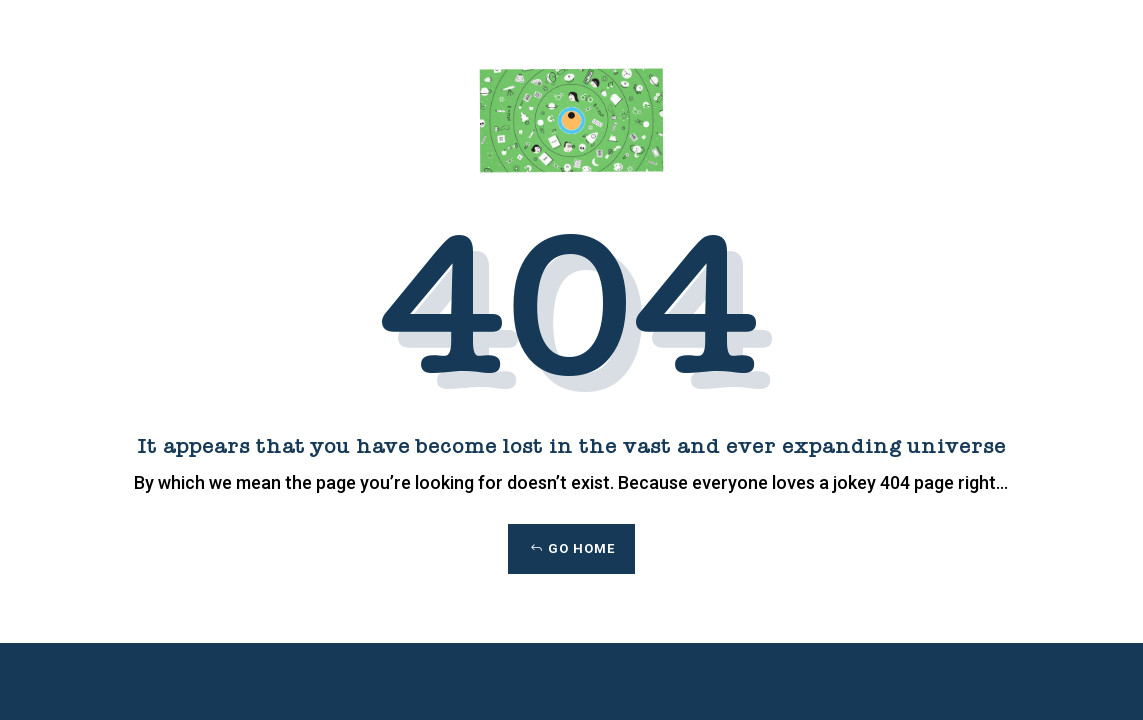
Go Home (581, 548)
